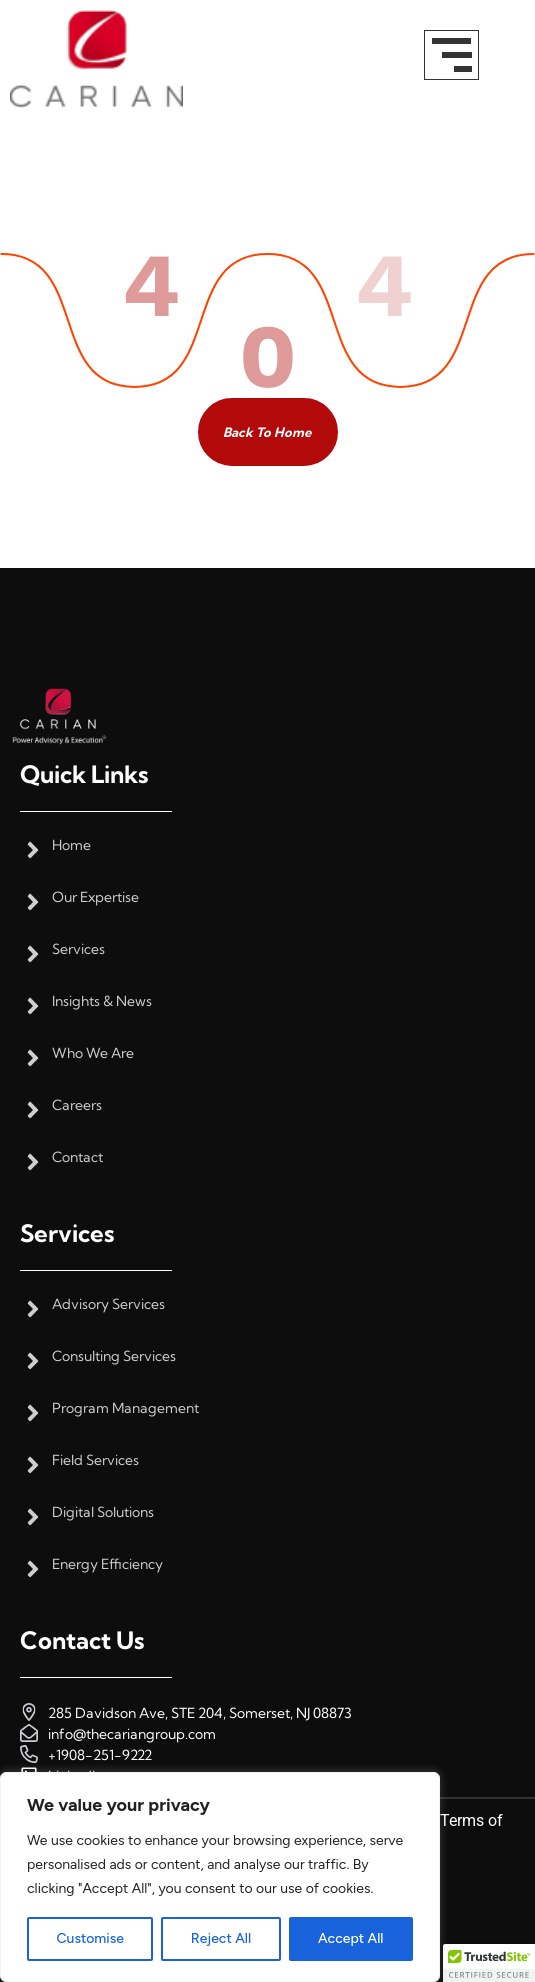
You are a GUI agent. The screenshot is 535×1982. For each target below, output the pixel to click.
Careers (77, 1105)
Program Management (125, 1408)
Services (78, 949)
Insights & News (102, 1001)
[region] (220, 1877)
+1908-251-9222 (100, 1755)
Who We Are (93, 1053)
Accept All (350, 1938)
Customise (89, 1938)
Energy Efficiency (107, 1564)
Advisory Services (108, 1304)
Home (71, 845)
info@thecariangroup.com (132, 1734)
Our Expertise (95, 897)
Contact (77, 1157)
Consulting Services (114, 1356)
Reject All (221, 1938)
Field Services (95, 1460)
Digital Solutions (103, 1512)
